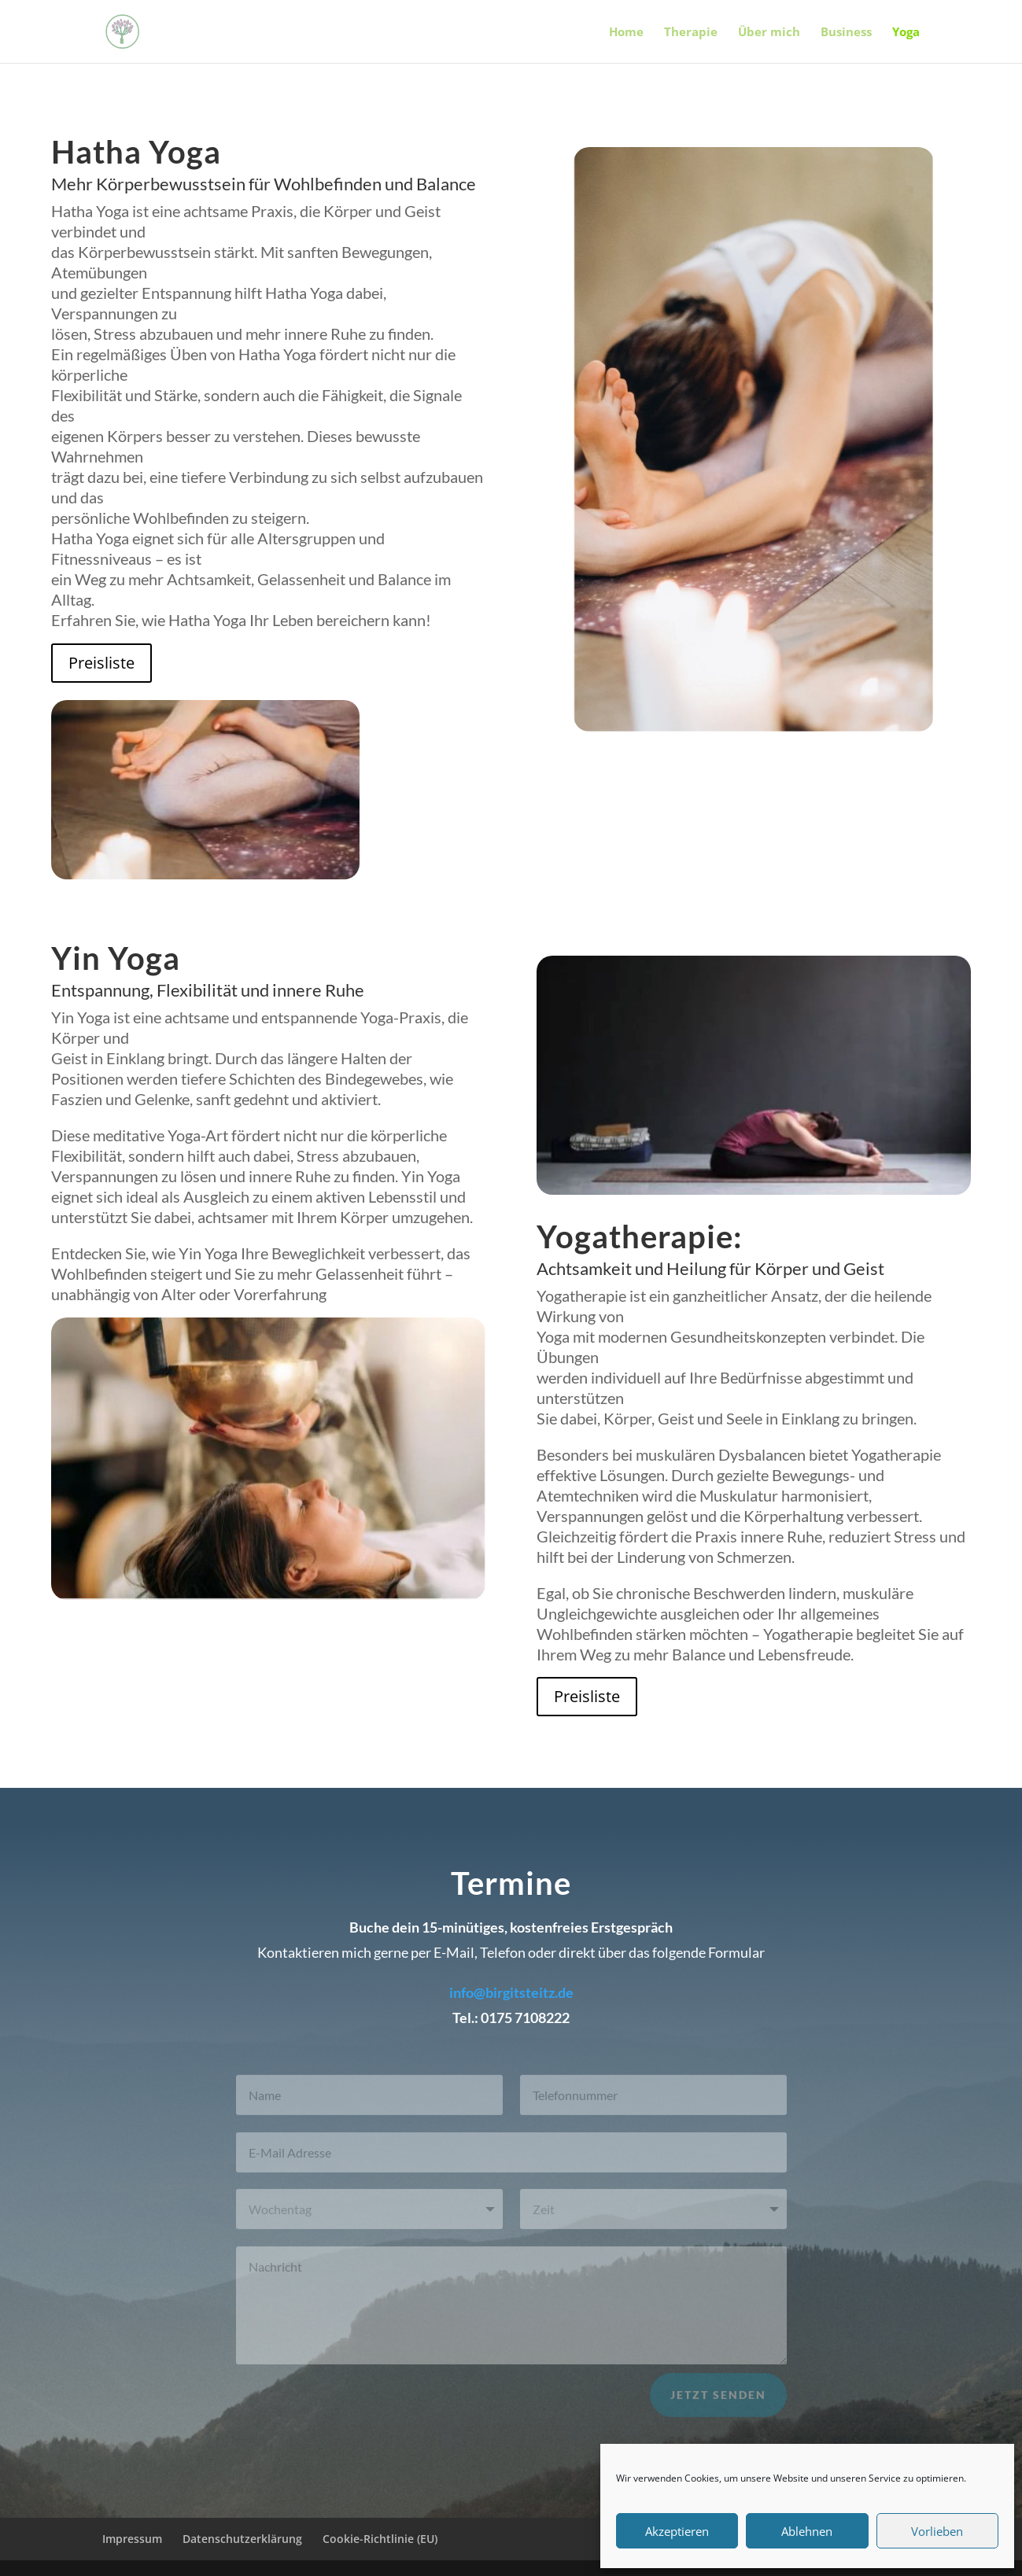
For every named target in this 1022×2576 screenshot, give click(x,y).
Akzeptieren (677, 2531)
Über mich (769, 32)
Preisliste (101, 662)
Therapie (691, 32)
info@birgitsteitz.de (511, 1992)
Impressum (132, 2538)
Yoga (906, 32)
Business (846, 32)
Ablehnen (806, 2531)
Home (626, 32)
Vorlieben (937, 2531)
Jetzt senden (718, 2402)
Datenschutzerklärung (242, 2538)
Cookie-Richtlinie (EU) (380, 2538)
